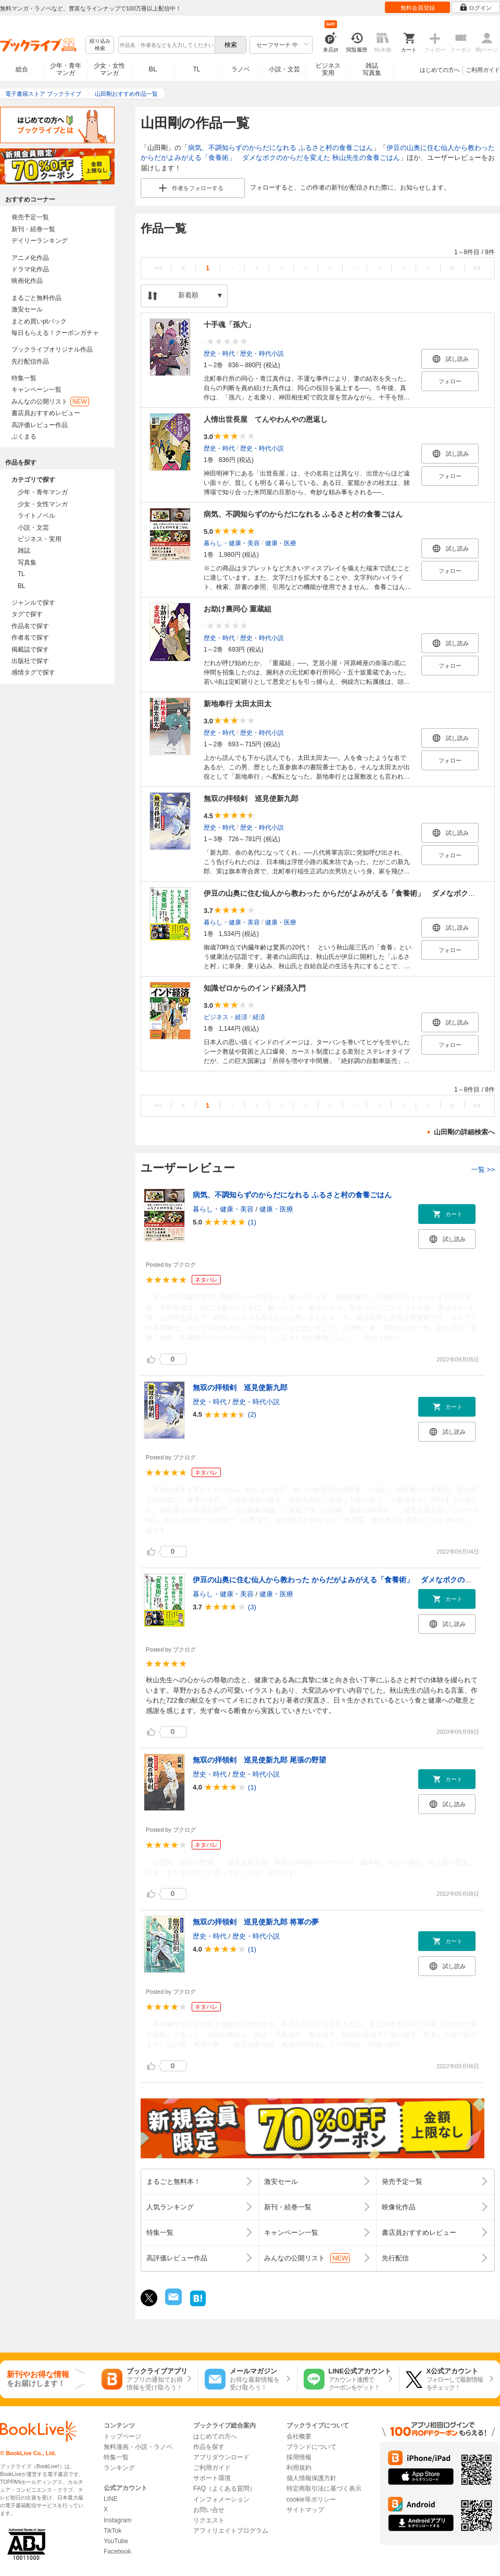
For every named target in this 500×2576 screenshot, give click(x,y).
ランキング (119, 2467)
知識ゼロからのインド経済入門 (255, 988)
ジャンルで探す (33, 602)
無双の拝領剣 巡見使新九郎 (251, 798)
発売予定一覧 (30, 217)
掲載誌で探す (30, 649)
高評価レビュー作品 (39, 425)
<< (158, 268)
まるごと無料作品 (36, 298)
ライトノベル (36, 515)
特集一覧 (23, 378)
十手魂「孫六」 (229, 324)
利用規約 (298, 2467)
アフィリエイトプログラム (230, 2530)
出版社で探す (30, 661)
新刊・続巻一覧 (33, 229)
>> (477, 268)
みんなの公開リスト (50, 401)
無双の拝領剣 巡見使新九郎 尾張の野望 (259, 1760)
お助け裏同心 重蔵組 (237, 609)
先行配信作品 (30, 361)
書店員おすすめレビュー (45, 413)
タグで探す (27, 614)
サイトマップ (305, 2510)
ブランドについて (311, 2446)
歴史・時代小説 (262, 353)
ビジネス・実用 (39, 539)
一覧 (483, 1169)
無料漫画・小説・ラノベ (138, 2446)
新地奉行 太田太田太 (237, 703)
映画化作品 (27, 280)
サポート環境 (212, 2478)
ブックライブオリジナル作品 (52, 349)
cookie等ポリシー (311, 2499)
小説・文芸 (284, 69)
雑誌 (24, 550)
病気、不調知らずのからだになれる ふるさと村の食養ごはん (280, 148)
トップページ (122, 2436)
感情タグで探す (33, 672)
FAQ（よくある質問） (224, 2488)
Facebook (117, 2551)
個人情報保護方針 (311, 2478)
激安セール (27, 309)
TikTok (112, 2530)
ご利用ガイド (483, 70)
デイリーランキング (39, 240)
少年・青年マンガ (65, 69)
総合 (22, 69)
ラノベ (240, 69)
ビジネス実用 (328, 69)
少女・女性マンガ (109, 69)
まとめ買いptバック (39, 321)
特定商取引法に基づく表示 (323, 2488)
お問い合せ (208, 2510)
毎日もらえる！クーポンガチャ (55, 332)
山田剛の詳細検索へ (464, 1132)
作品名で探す (30, 626)
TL (196, 69)
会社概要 (298, 2436)
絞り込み (100, 45)
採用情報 (298, 2457)
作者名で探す (30, 637)
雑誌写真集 (371, 69)
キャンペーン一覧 (36, 389)
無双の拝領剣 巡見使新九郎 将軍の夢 (256, 1922)
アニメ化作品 (30, 257)
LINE (111, 2499)
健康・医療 (280, 543)
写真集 (27, 562)
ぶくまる (23, 436)
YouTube (116, 2541)
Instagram (117, 2520)
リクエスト (208, 2520)
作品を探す (208, 2446)
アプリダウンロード (221, 2457)
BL (153, 69)
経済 (259, 1017)
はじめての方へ (440, 70)
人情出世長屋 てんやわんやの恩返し (266, 419)
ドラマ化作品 (30, 269)
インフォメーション (221, 2499)
